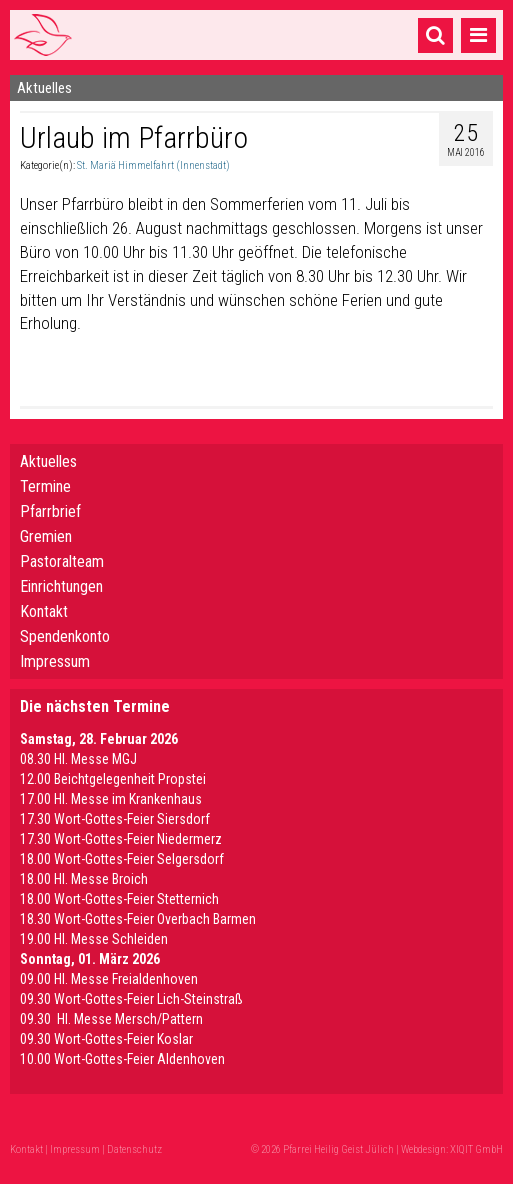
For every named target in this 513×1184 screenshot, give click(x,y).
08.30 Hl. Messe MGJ (78, 759)
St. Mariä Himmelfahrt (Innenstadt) (153, 165)
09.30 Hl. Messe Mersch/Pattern (111, 1019)
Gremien (46, 536)
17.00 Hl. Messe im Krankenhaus (111, 799)
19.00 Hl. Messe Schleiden (94, 939)
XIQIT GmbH (476, 1149)
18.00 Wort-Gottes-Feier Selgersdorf (122, 859)
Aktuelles (48, 461)
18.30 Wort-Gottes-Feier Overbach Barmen (138, 919)
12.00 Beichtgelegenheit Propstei (113, 779)
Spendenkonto (65, 636)
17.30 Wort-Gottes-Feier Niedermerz (121, 839)
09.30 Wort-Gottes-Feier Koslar (106, 1039)
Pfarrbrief (50, 511)
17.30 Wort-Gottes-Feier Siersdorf (115, 819)
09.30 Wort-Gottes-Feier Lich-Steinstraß (131, 999)
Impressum (55, 661)
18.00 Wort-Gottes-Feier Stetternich (119, 899)
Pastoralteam (62, 561)
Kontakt (44, 611)
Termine (45, 486)
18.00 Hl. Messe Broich (84, 879)
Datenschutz (134, 1149)
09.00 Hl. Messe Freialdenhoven (109, 979)
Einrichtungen (61, 586)
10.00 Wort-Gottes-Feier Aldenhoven (122, 1059)
